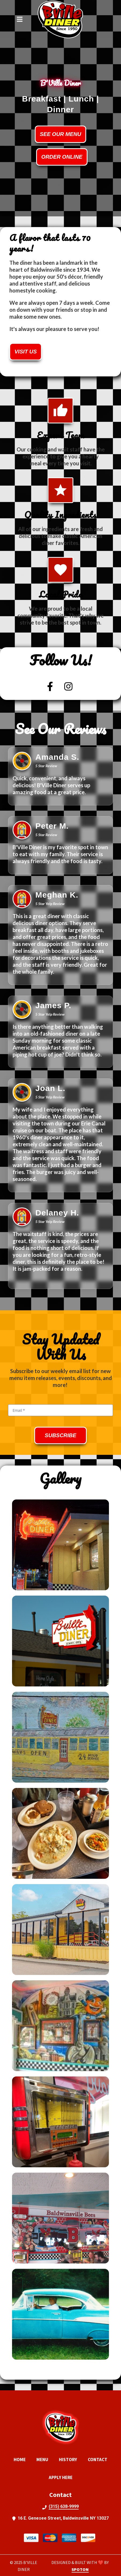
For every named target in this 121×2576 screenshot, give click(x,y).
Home (21, 2459)
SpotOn (80, 2569)
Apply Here (62, 2477)
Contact (99, 2459)
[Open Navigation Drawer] (19, 19)
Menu (43, 2459)
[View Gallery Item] (60, 1544)
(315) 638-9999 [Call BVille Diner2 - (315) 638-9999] (64, 2506)
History (69, 2459)
